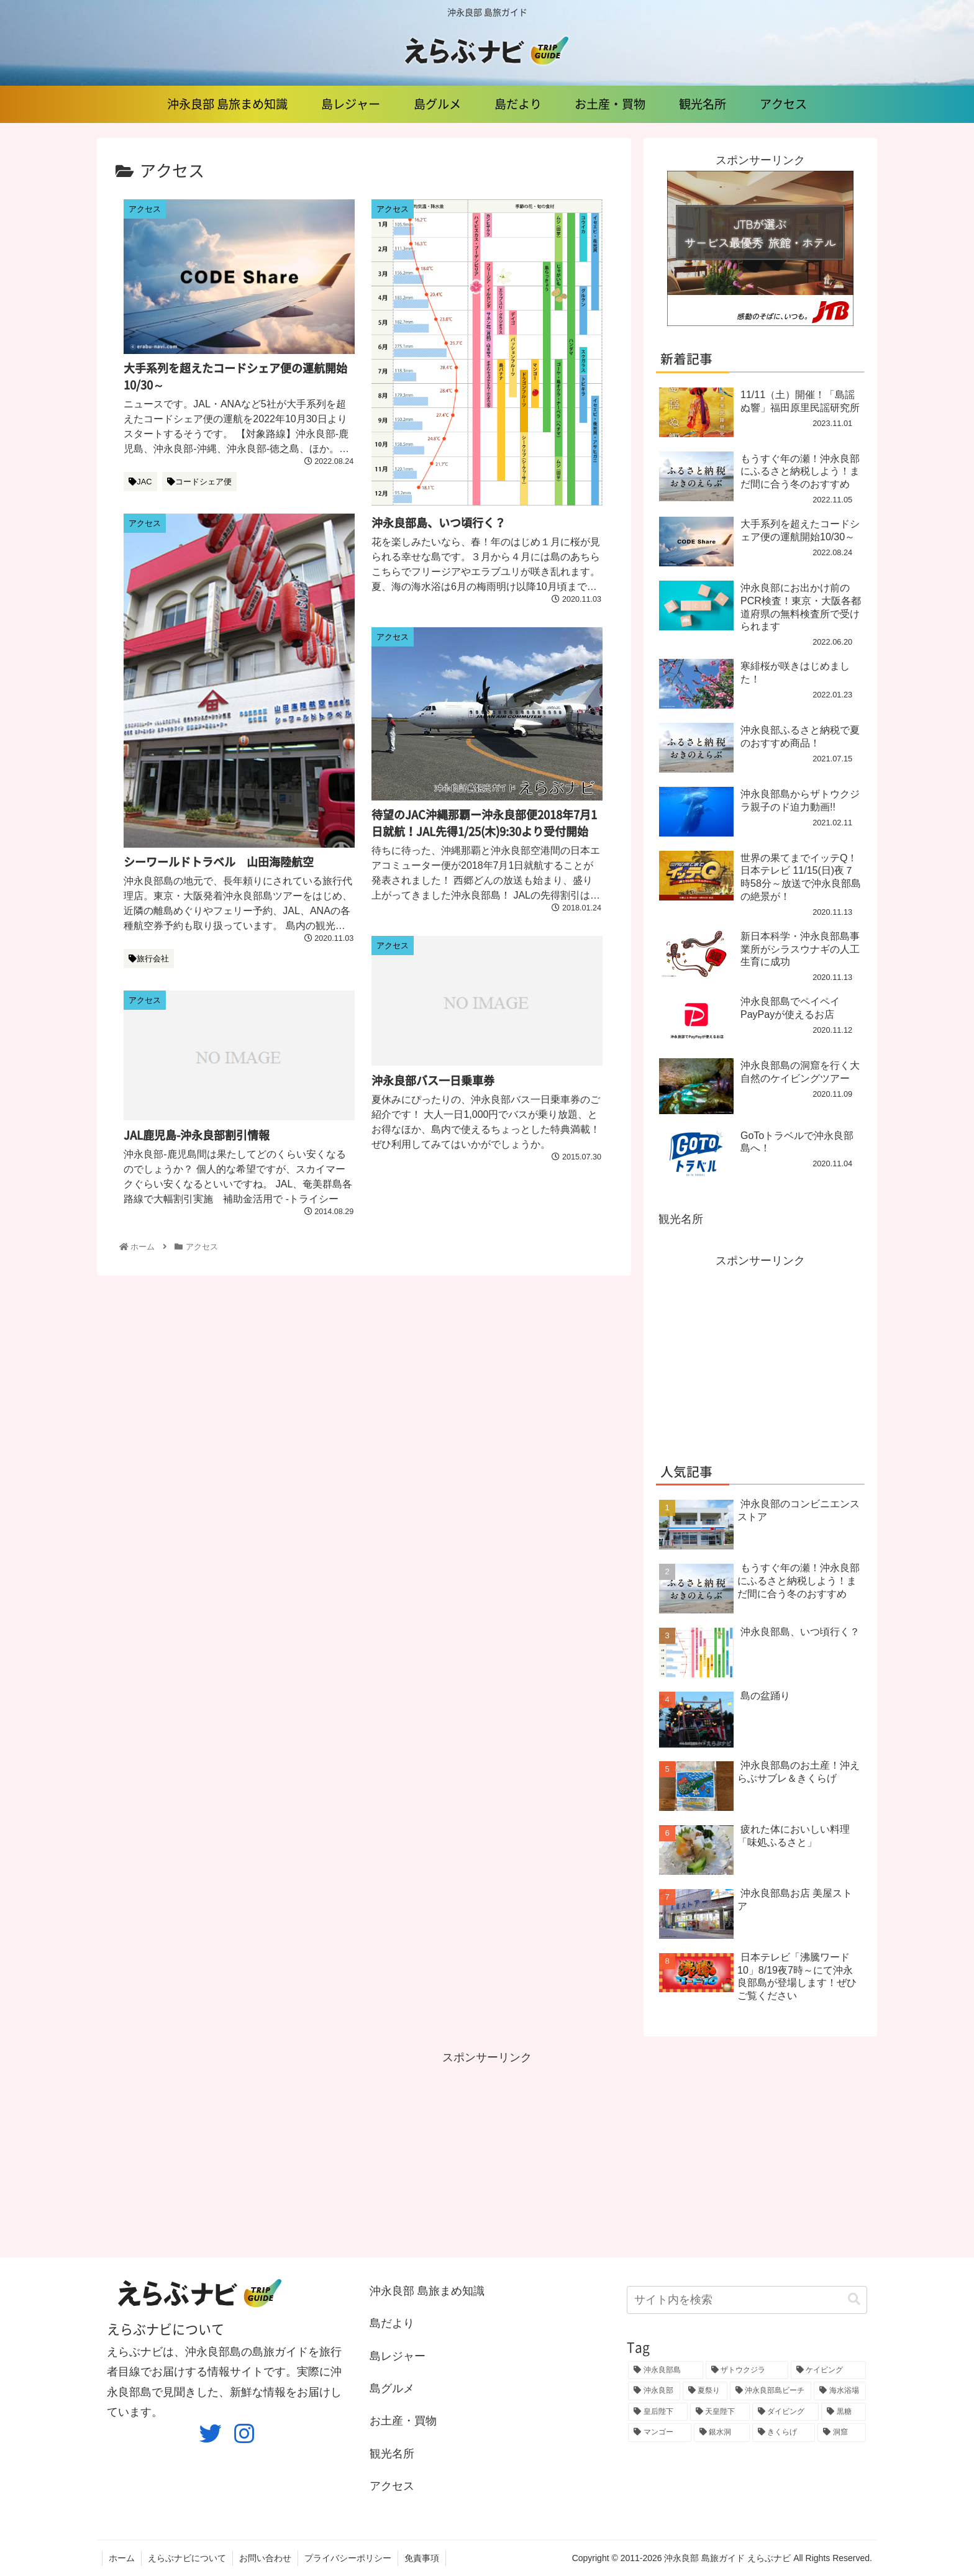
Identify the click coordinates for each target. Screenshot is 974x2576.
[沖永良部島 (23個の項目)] (665, 2370)
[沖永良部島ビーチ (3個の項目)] (771, 2391)
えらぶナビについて (187, 2558)
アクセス (392, 2486)
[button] (854, 2299)
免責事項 (421, 2558)
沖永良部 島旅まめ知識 (427, 2291)
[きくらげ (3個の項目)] (784, 2432)
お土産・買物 (403, 2421)
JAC (140, 481)
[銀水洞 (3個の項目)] (722, 2432)
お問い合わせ (265, 2558)
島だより (392, 2323)
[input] (747, 2300)
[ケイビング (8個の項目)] (828, 2370)
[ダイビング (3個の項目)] (785, 2412)
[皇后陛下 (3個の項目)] (658, 2412)
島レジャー (398, 2356)
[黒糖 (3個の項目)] (843, 2412)
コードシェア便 (199, 481)
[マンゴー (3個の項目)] (659, 2432)
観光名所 (680, 1219)
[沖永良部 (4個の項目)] (654, 2391)
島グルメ (392, 2388)
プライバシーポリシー (347, 2558)
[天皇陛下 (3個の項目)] (720, 2412)
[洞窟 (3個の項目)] (841, 2432)
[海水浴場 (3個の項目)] (840, 2391)
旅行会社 (149, 958)
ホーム (122, 2558)
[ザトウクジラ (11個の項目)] (747, 2370)
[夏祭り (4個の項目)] (705, 2391)
